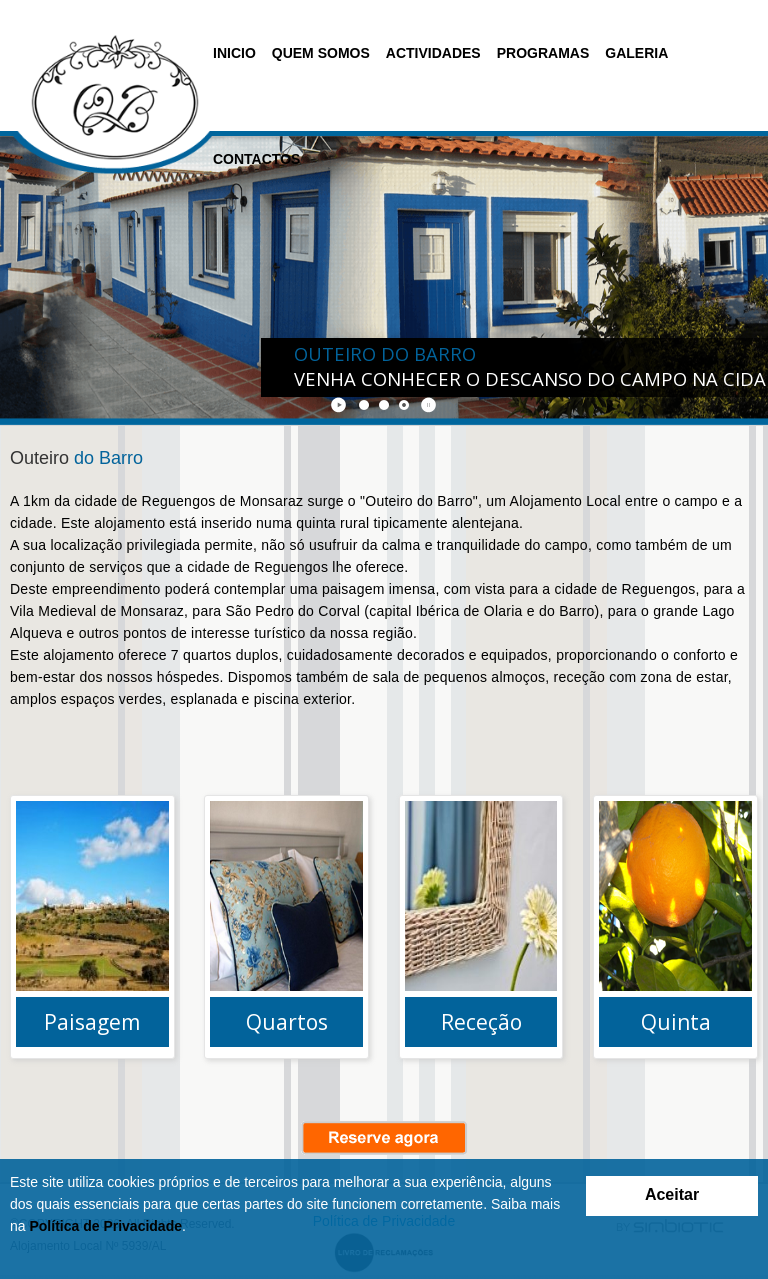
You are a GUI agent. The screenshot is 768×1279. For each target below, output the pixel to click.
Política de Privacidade (105, 1226)
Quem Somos (321, 53)
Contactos (256, 159)
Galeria (636, 53)
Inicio (234, 53)
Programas (543, 53)
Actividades (433, 53)
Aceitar (672, 1194)
